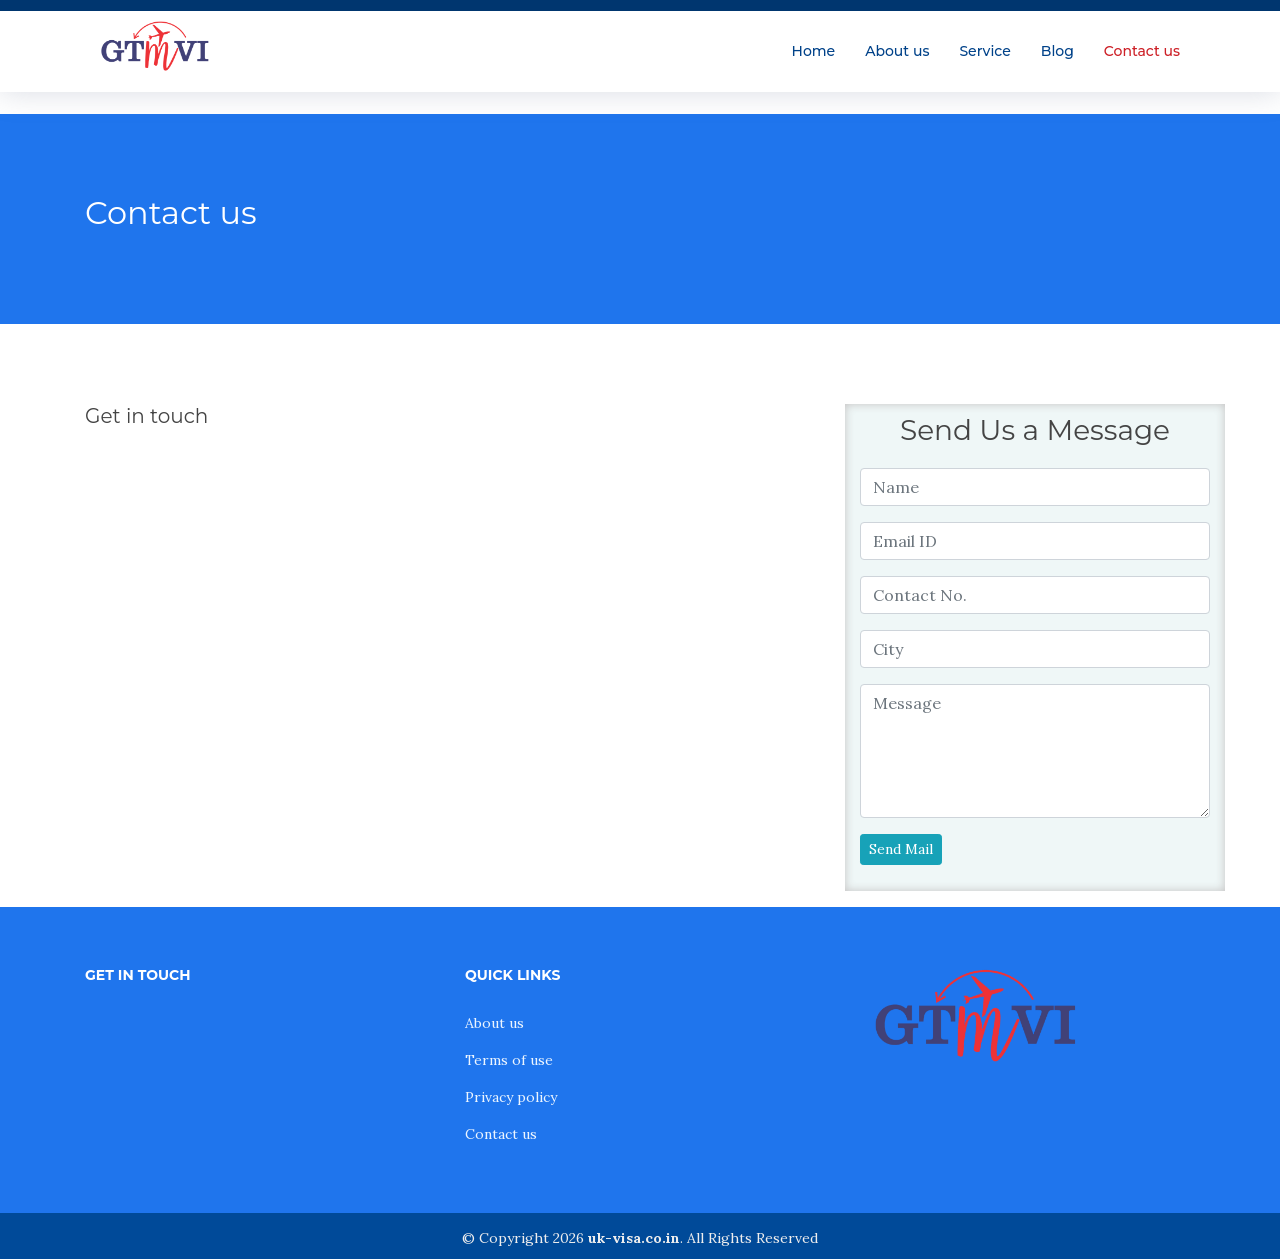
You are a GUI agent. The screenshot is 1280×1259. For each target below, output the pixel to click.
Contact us (1142, 51)
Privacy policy (511, 1097)
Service (984, 51)
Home (814, 51)
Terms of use (509, 1060)
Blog (1057, 51)
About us (897, 51)
